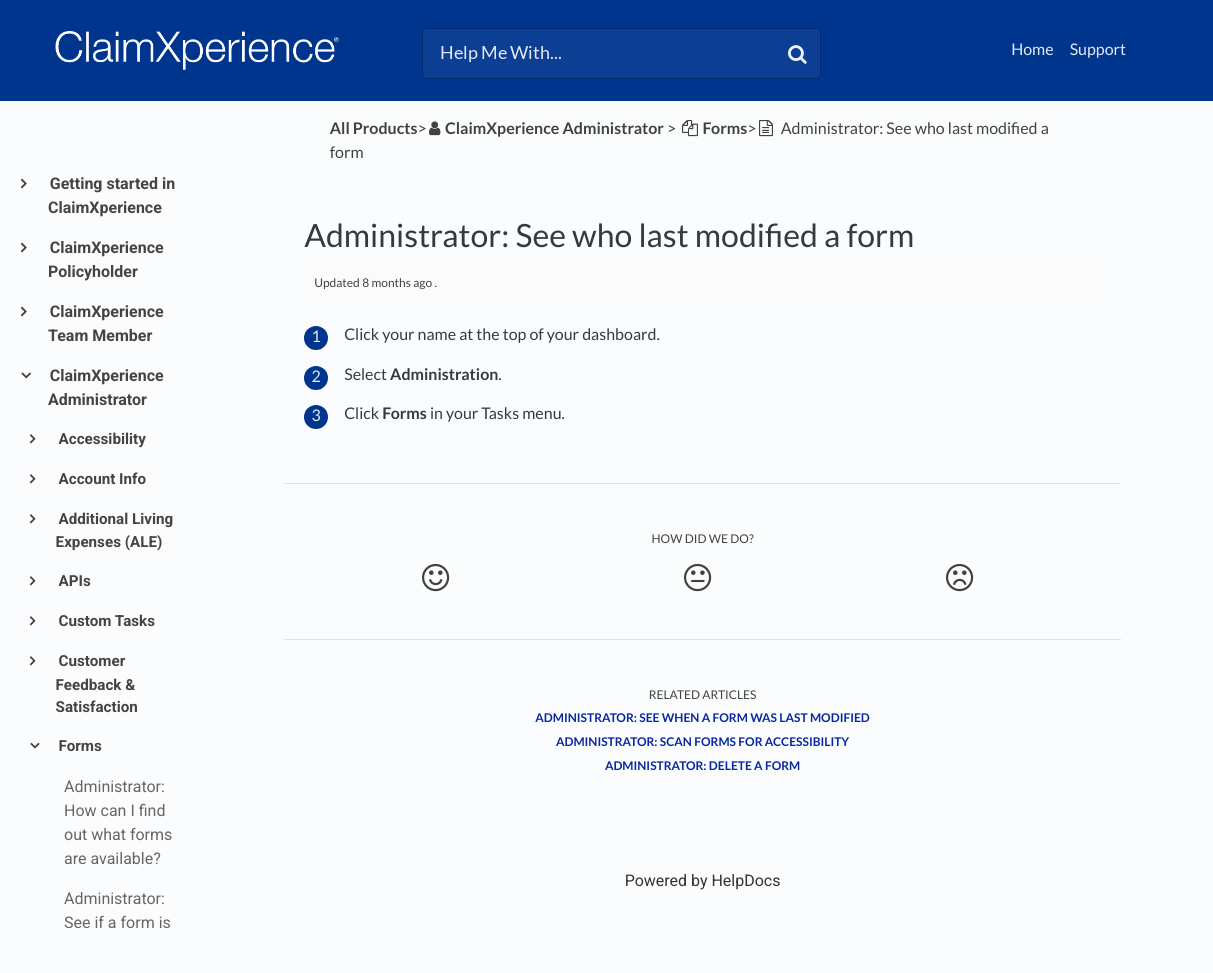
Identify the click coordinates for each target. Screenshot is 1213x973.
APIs (73, 581)
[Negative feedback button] (959, 578)
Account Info (101, 479)
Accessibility (101, 439)
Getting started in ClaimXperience (111, 195)
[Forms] (713, 128)
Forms (79, 746)
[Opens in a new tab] (703, 880)
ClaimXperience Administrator (106, 387)
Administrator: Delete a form (702, 765)
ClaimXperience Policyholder (106, 259)
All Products (374, 128)
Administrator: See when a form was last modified (702, 717)
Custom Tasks (105, 621)
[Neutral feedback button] (697, 578)
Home (1032, 49)
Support (1098, 49)
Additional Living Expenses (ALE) (115, 531)
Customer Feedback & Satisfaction (97, 684)
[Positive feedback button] (435, 578)
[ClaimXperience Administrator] (545, 128)
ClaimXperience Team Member (106, 323)
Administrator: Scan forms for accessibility (702, 741)
